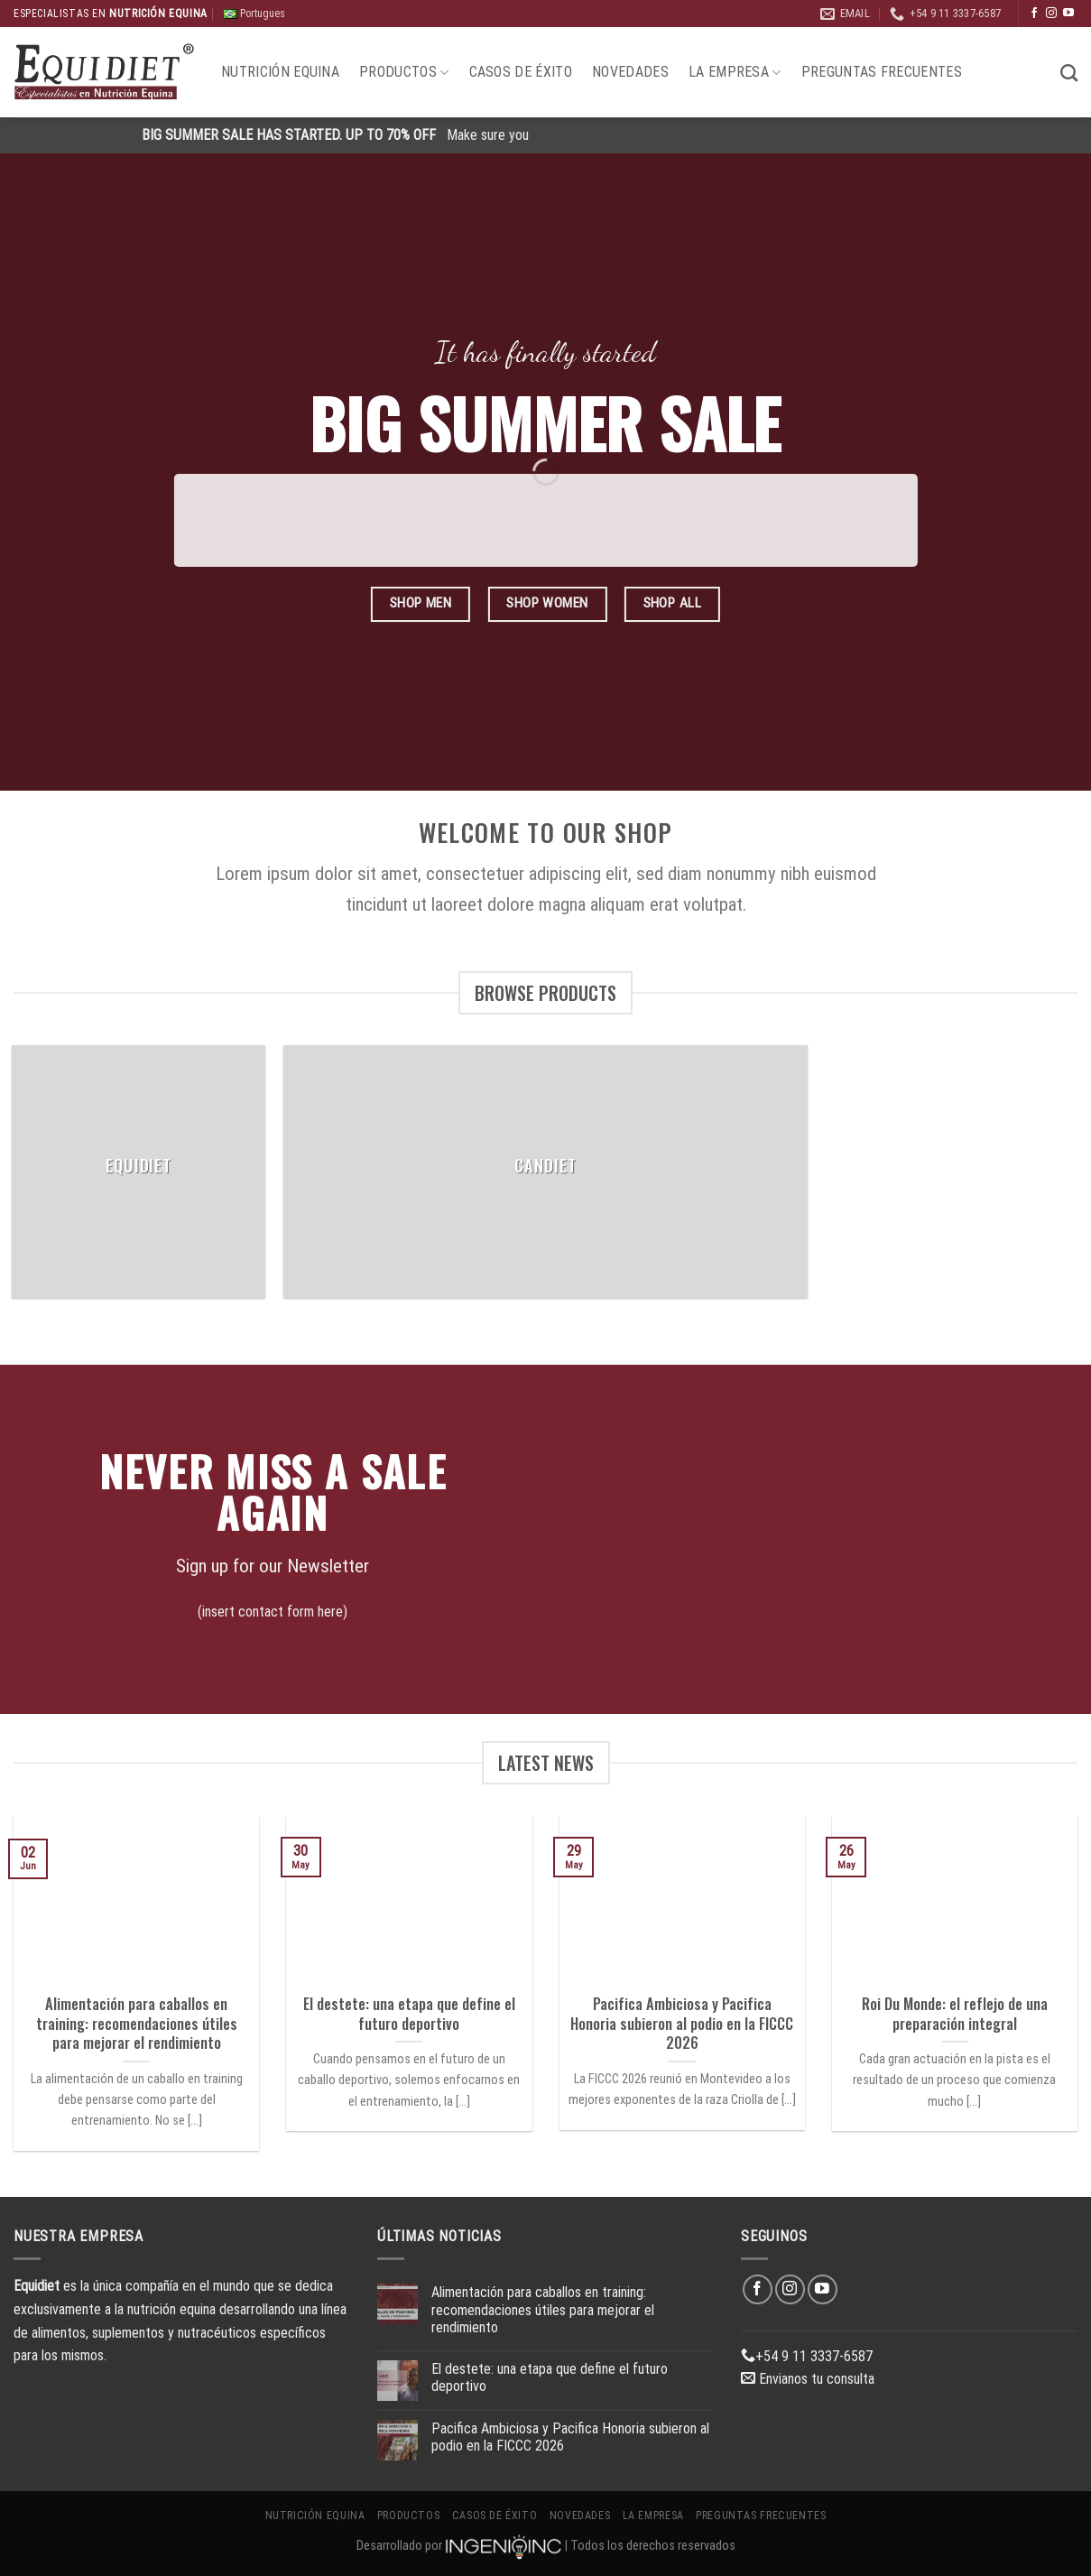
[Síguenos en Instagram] (1051, 13)
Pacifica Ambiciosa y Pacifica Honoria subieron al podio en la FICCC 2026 (681, 2023)
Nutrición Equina (280, 71)
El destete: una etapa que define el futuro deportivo (409, 2013)
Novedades (630, 71)
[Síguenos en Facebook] (1034, 13)
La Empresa (735, 72)
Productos (403, 72)
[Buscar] (1068, 72)
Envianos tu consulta (807, 2378)
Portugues (254, 14)
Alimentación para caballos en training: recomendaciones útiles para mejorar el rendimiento (136, 2023)
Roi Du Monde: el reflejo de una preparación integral (955, 2013)
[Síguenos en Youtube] (1068, 13)
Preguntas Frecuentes (881, 71)
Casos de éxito (520, 71)
